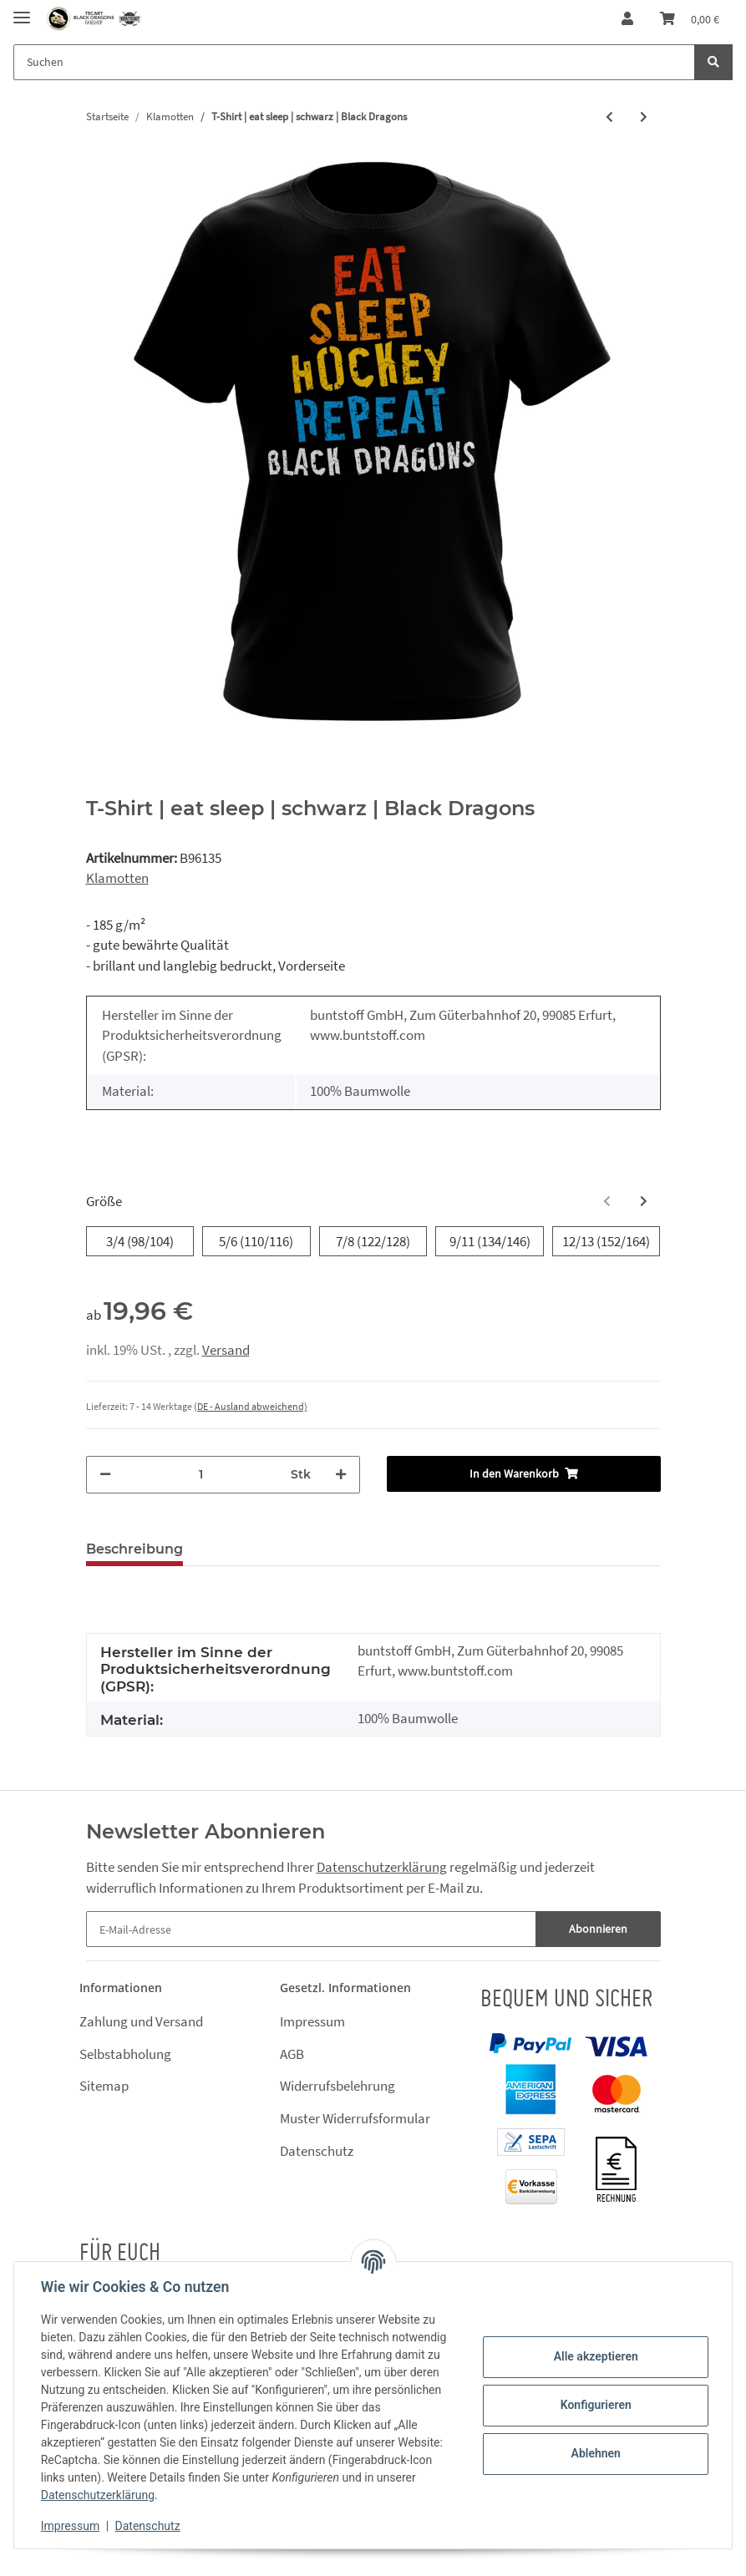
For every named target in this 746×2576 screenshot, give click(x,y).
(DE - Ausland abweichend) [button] (250, 1406)
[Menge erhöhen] (340, 1475)
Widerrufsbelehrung (337, 2086)
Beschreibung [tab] (134, 1549)
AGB (292, 2054)
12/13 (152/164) (606, 1240)
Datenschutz (316, 2151)
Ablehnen (595, 2453)
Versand (226, 1350)
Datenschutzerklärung (382, 1867)
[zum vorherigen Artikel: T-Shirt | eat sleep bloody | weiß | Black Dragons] (609, 117)
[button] (627, 19)
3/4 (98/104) (140, 1240)
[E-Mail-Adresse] (311, 1929)
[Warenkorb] (690, 19)
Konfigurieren (595, 2404)
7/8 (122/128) (373, 1240)
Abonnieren (598, 1928)
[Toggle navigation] (21, 10)
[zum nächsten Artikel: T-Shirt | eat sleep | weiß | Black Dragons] (644, 117)
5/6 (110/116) (256, 1240)
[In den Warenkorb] (524, 1474)
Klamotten (117, 878)
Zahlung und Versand (141, 2021)
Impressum (312, 2021)
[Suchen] (354, 62)
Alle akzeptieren (595, 2356)
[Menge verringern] (105, 1475)
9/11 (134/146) (489, 1240)
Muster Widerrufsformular (355, 2118)
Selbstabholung (125, 2054)
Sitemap (104, 2086)
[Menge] (201, 1475)
